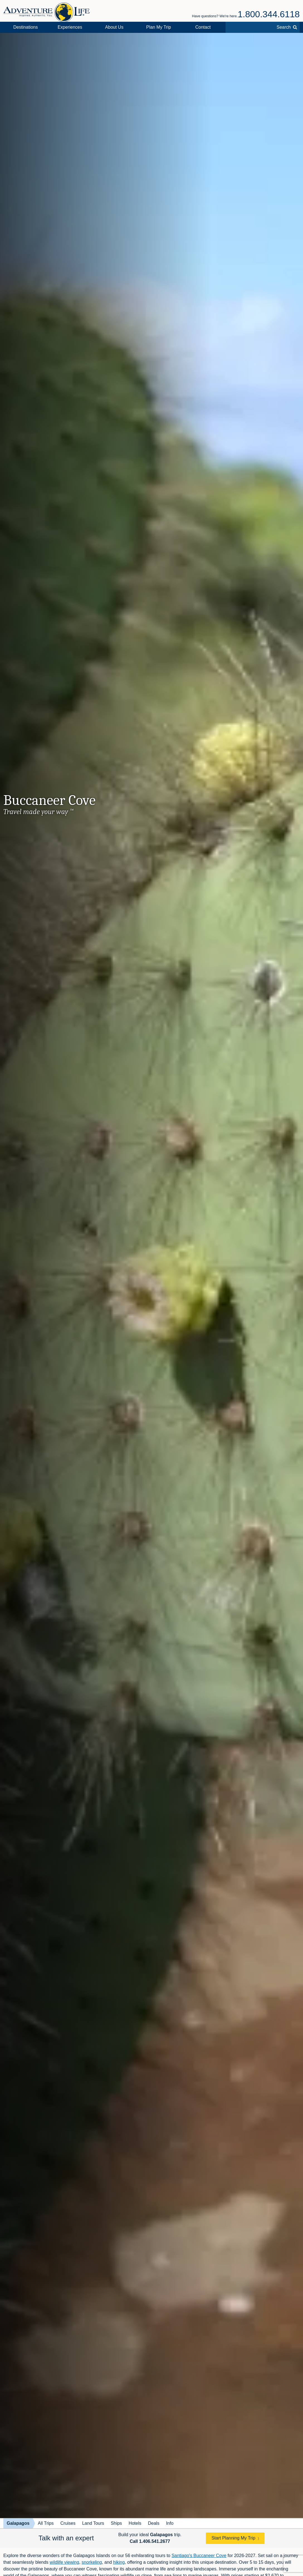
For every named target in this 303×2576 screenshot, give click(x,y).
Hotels (135, 2523)
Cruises (67, 2523)
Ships (116, 2523)
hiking (119, 2562)
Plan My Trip (158, 27)
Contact (203, 27)
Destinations (25, 27)
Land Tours (93, 2523)
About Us (114, 27)
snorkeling (92, 2562)
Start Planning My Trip (233, 2538)
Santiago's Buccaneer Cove (199, 2555)
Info (170, 2523)
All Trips (46, 2523)
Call (150, 2541)
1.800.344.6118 (269, 14)
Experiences (70, 27)
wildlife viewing (64, 2562)
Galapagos (18, 2523)
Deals (153, 2523)
